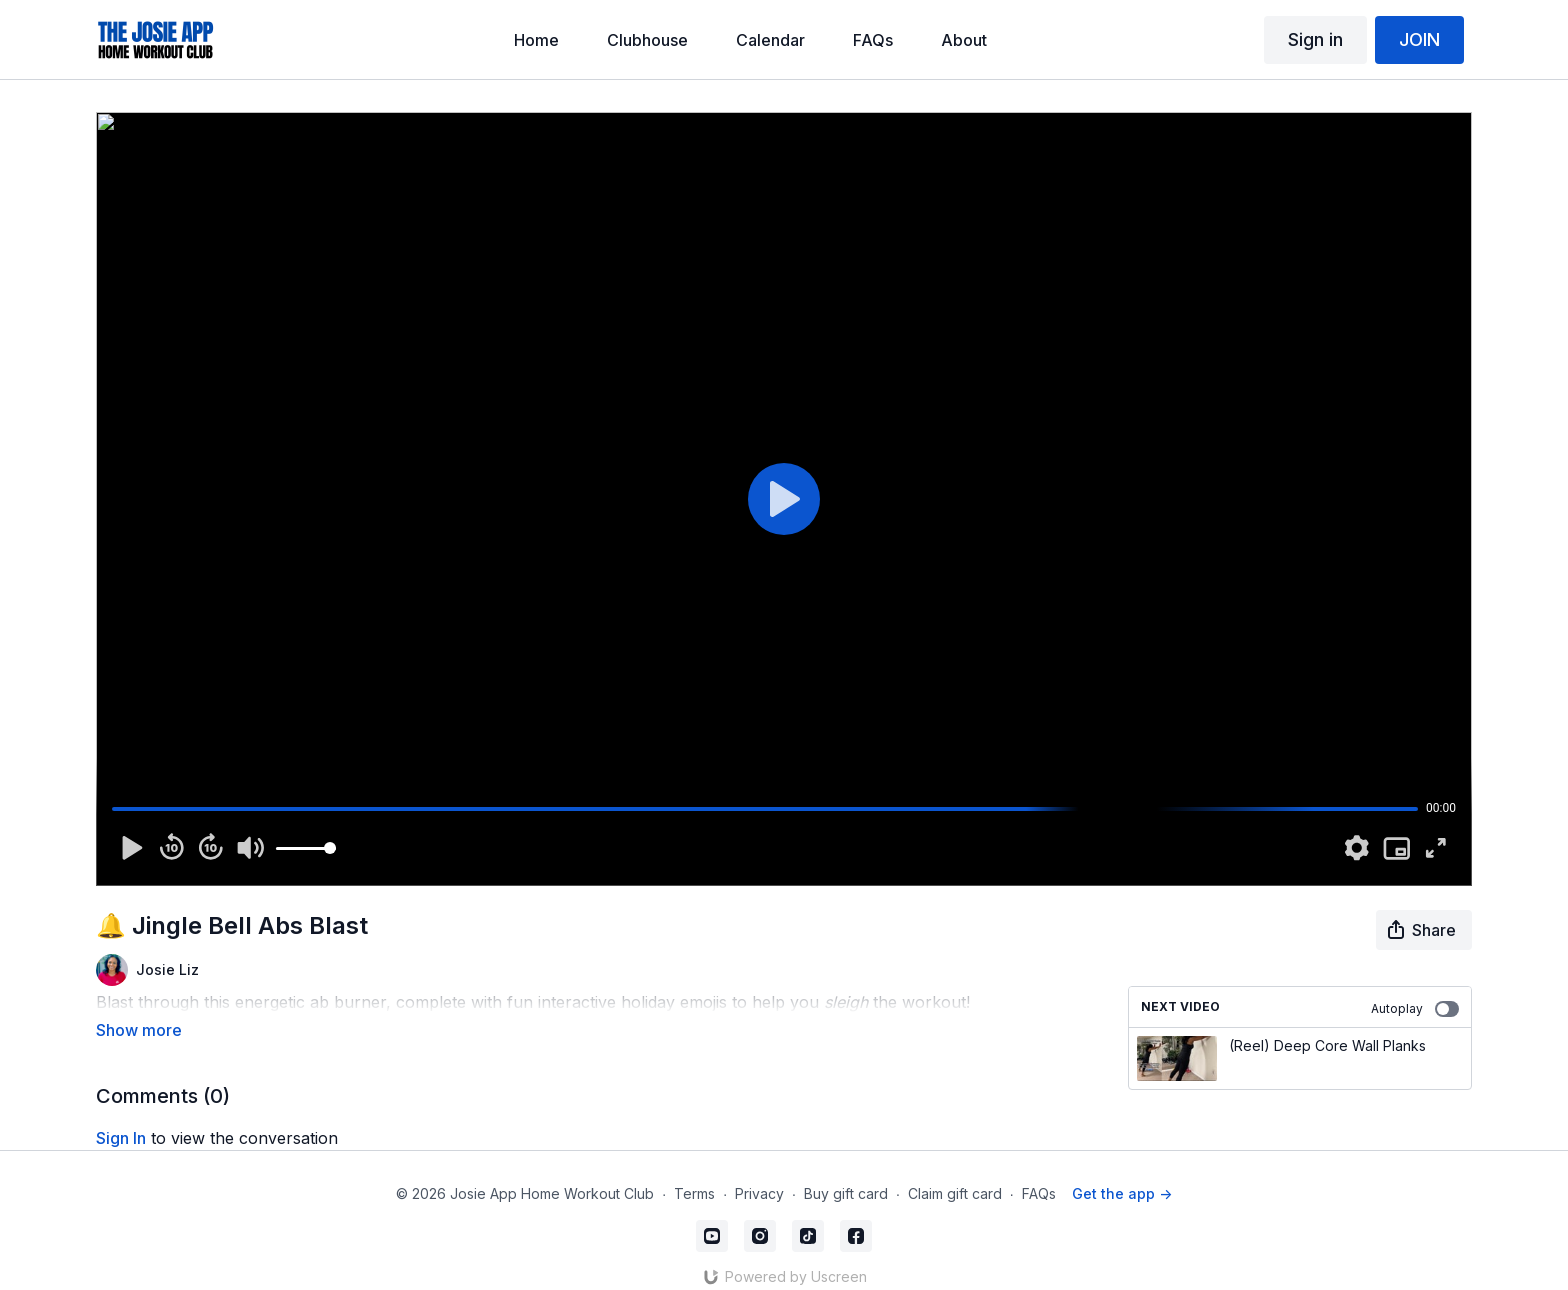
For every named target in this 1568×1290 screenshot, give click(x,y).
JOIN (1419, 39)
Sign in (1315, 39)
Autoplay (1415, 1009)
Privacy (759, 1173)
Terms (694, 1173)
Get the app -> (1122, 1173)
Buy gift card (846, 1173)
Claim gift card (955, 1173)
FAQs (1039, 1173)
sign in (121, 1110)
